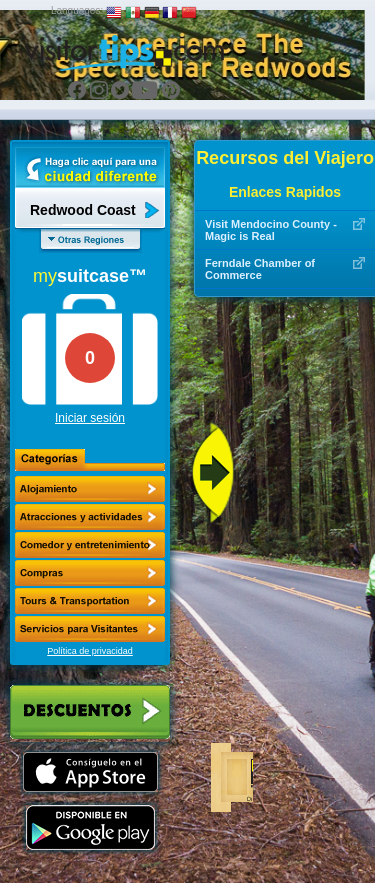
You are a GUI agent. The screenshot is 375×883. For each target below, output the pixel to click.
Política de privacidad (90, 651)
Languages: (77, 10)
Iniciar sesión (90, 418)
